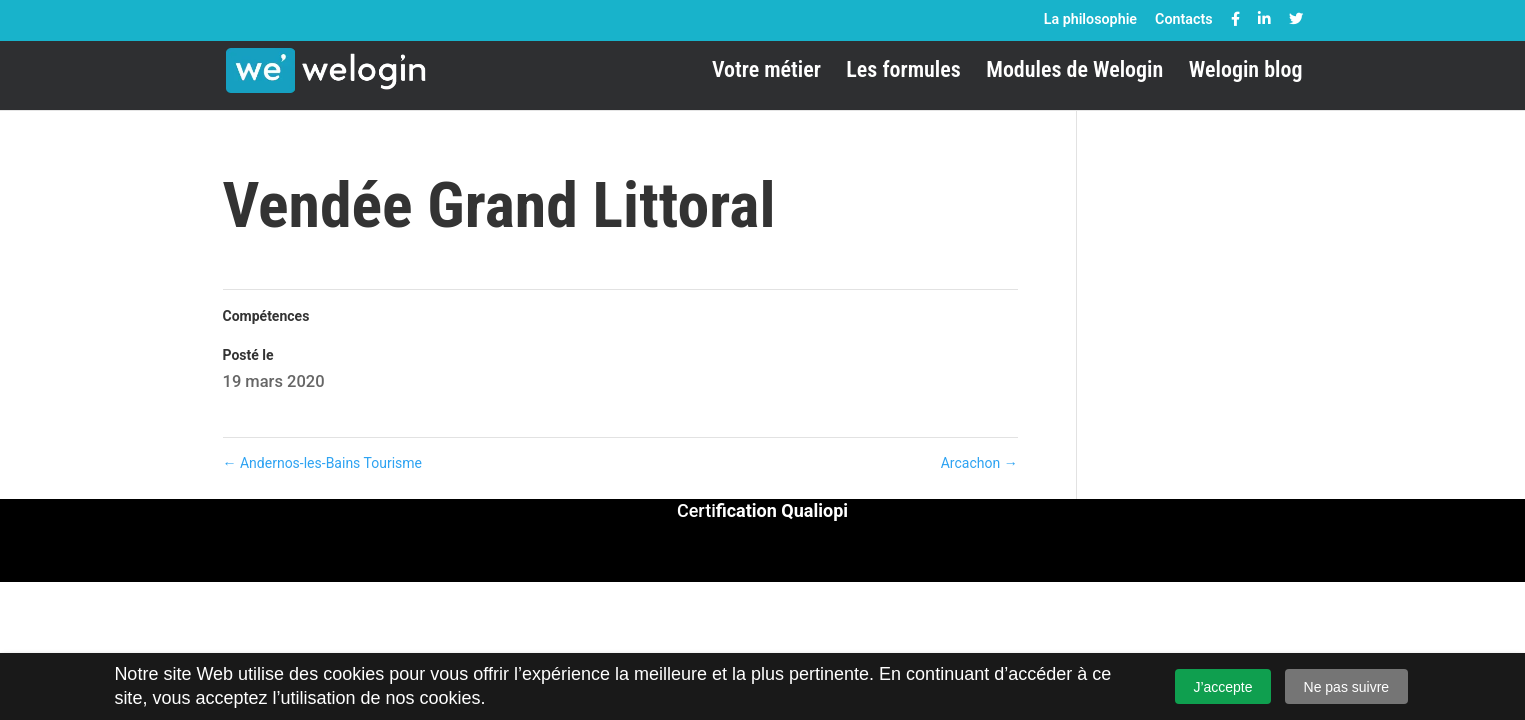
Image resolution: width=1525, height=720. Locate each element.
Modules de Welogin (1074, 72)
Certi (762, 510)
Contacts (1184, 19)
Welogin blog (1246, 72)
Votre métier (766, 72)
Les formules (903, 72)
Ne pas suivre (1347, 687)
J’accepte (1222, 687)
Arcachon (979, 463)
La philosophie (1090, 19)
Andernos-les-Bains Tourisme (323, 463)
